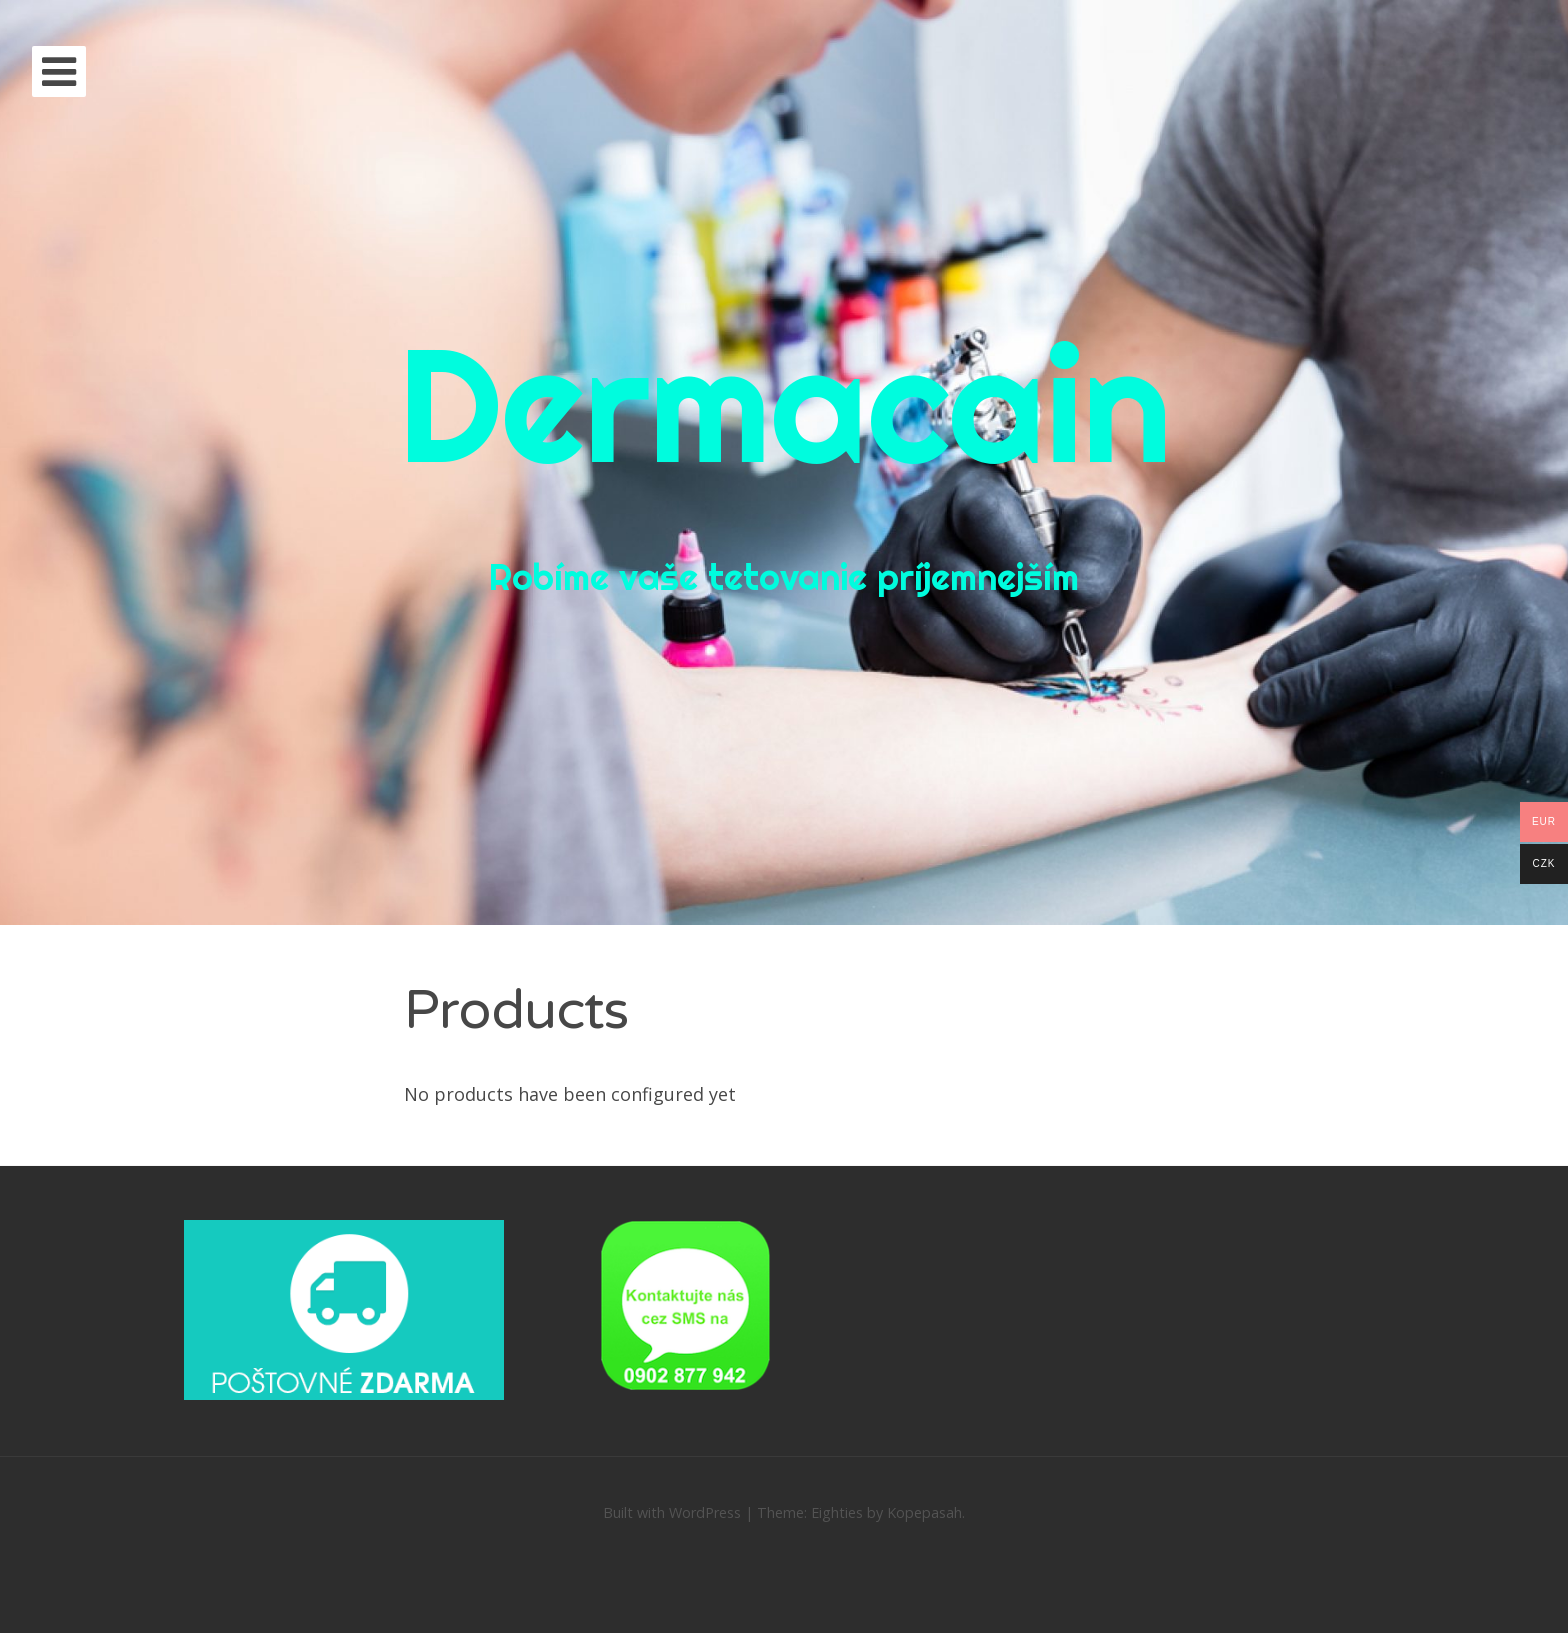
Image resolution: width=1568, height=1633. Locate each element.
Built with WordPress (672, 1512)
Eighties (837, 1512)
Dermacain (784, 403)
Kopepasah (924, 1512)
